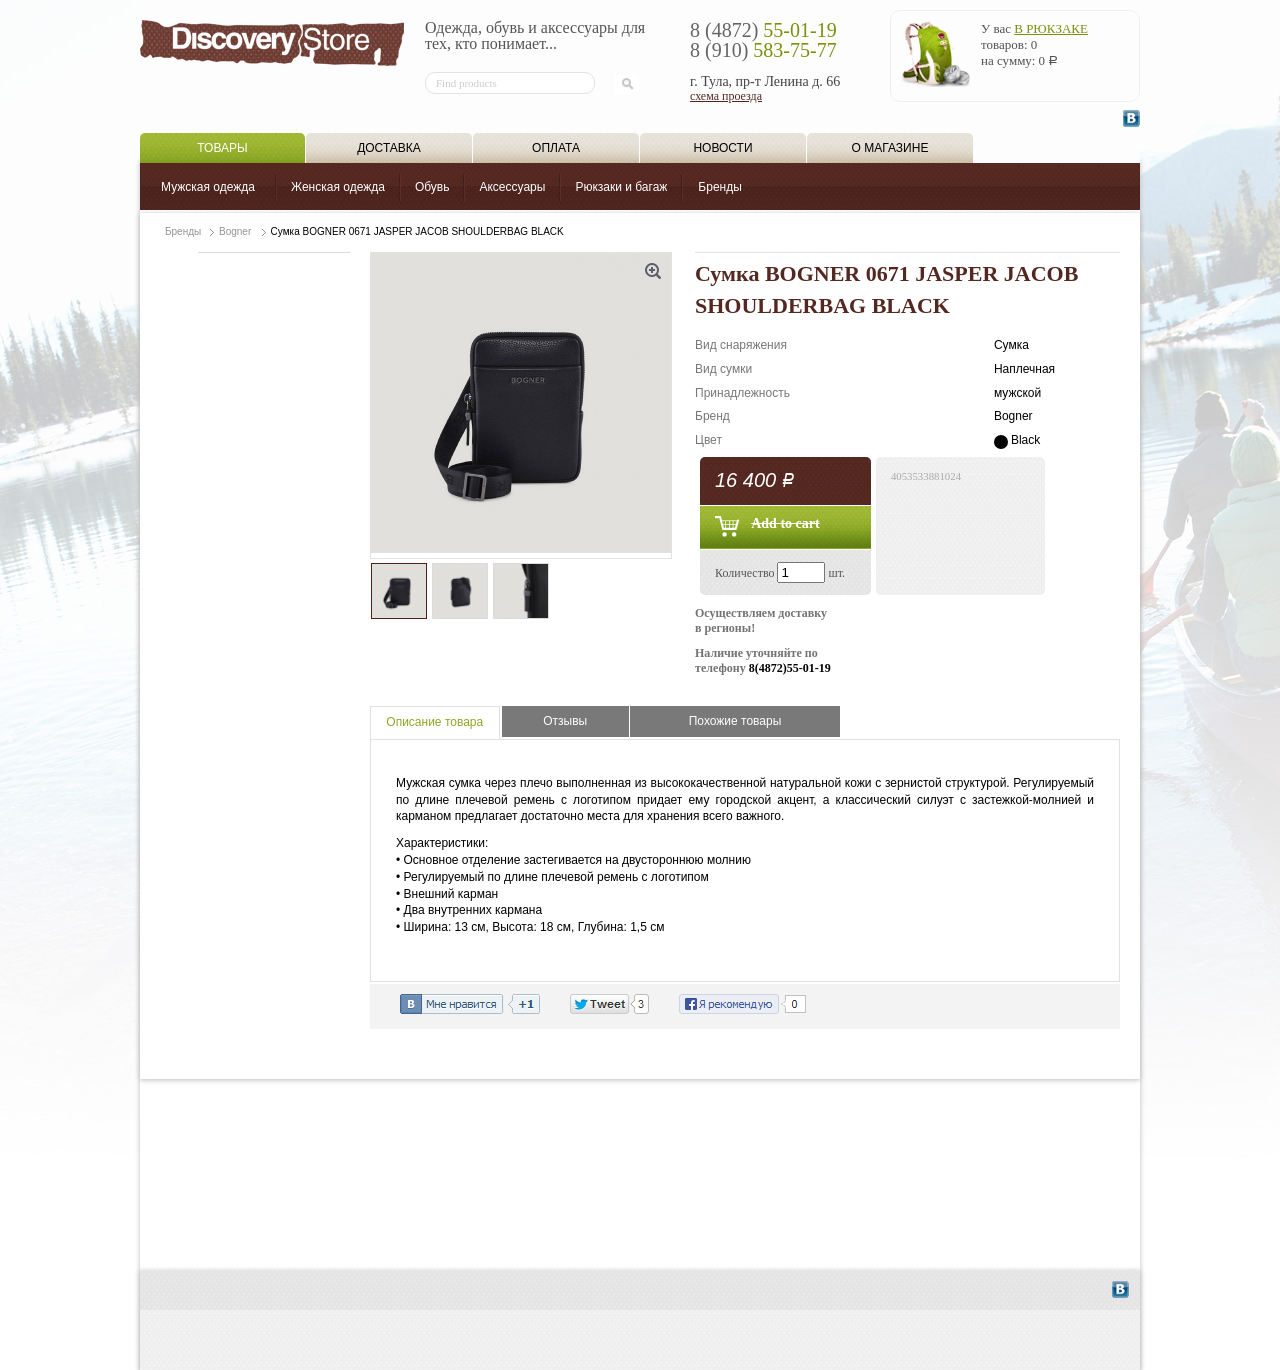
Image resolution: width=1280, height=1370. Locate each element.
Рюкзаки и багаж (621, 187)
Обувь (432, 187)
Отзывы (565, 721)
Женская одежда (338, 187)
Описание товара (434, 722)
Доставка (389, 148)
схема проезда (726, 96)
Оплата (556, 148)
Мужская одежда (208, 187)
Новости (722, 148)
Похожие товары (735, 721)
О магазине (890, 148)
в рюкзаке (1051, 28)
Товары (222, 148)
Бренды (719, 187)
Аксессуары (512, 187)
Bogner (235, 231)
